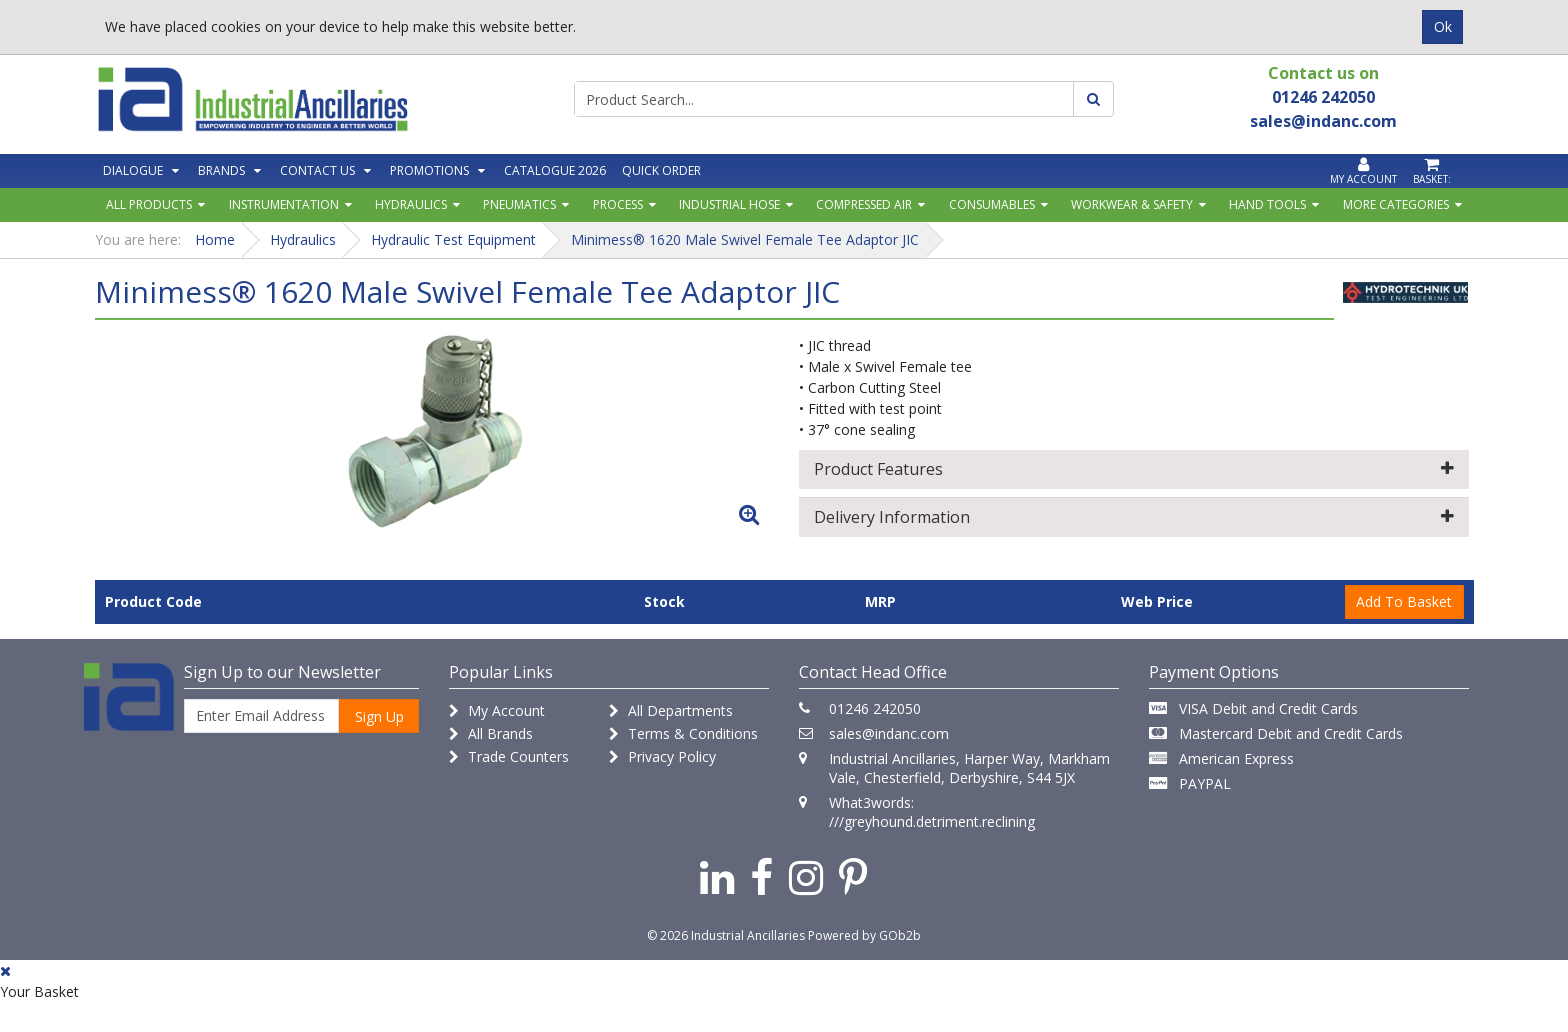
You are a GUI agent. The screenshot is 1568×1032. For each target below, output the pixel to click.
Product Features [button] (1134, 469)
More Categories (1396, 204)
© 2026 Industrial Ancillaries (726, 935)
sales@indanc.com (889, 733)
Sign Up (379, 716)
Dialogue (133, 170)
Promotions (429, 170)
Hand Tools (1267, 204)
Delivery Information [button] (1134, 517)
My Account (497, 710)
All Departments (671, 710)
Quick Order (661, 170)
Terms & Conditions (683, 733)
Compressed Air (864, 204)
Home (215, 239)
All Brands (491, 733)
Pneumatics (519, 204)
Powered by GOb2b (864, 935)
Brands (221, 170)
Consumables (992, 204)
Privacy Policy (662, 756)
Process (618, 204)
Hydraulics (411, 204)
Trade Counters (509, 756)
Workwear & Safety (1132, 204)
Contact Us (317, 170)
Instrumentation (284, 204)
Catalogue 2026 (555, 170)
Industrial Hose (729, 204)
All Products (149, 204)
